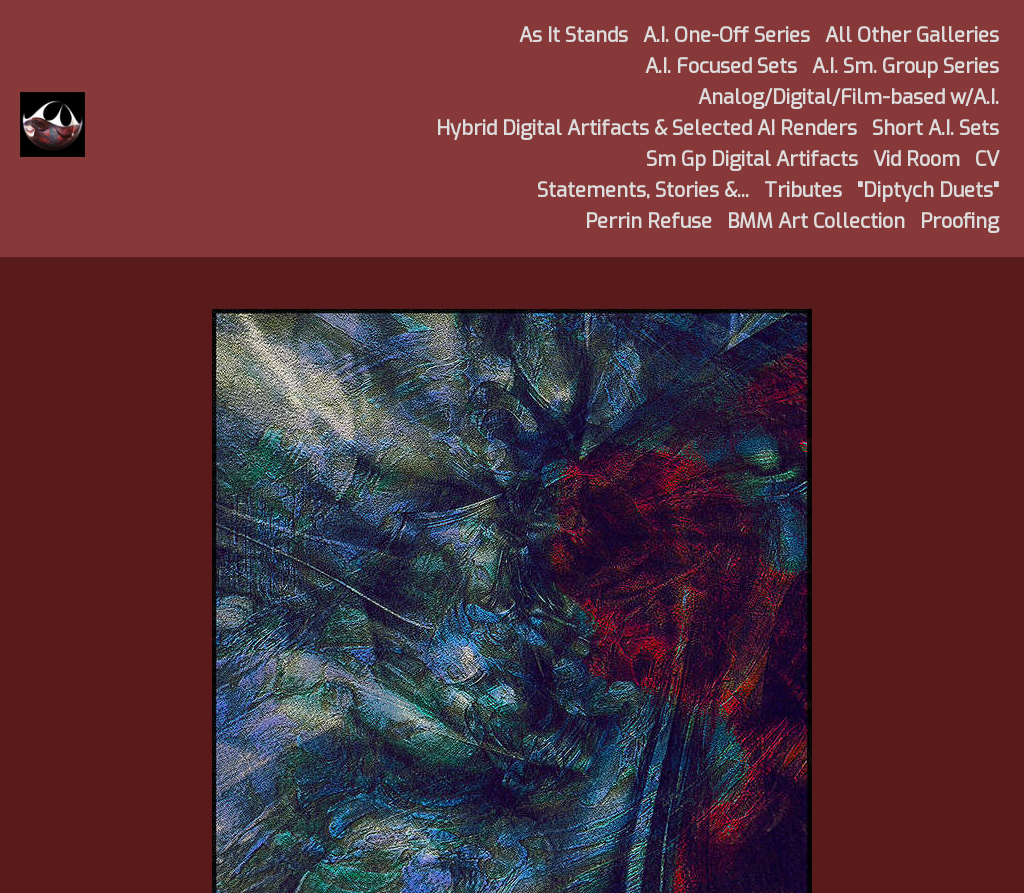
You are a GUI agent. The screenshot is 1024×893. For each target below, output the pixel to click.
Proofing (959, 221)
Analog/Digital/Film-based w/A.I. (848, 97)
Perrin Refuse (648, 221)
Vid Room (916, 159)
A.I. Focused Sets (721, 66)
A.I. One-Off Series (726, 35)
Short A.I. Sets (935, 128)
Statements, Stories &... (643, 190)
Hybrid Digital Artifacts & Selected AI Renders (646, 128)
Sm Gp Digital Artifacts (752, 159)
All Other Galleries (912, 35)
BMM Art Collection (816, 221)
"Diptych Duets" (928, 190)
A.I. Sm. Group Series (905, 66)
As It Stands (573, 35)
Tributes (803, 190)
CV (987, 159)
